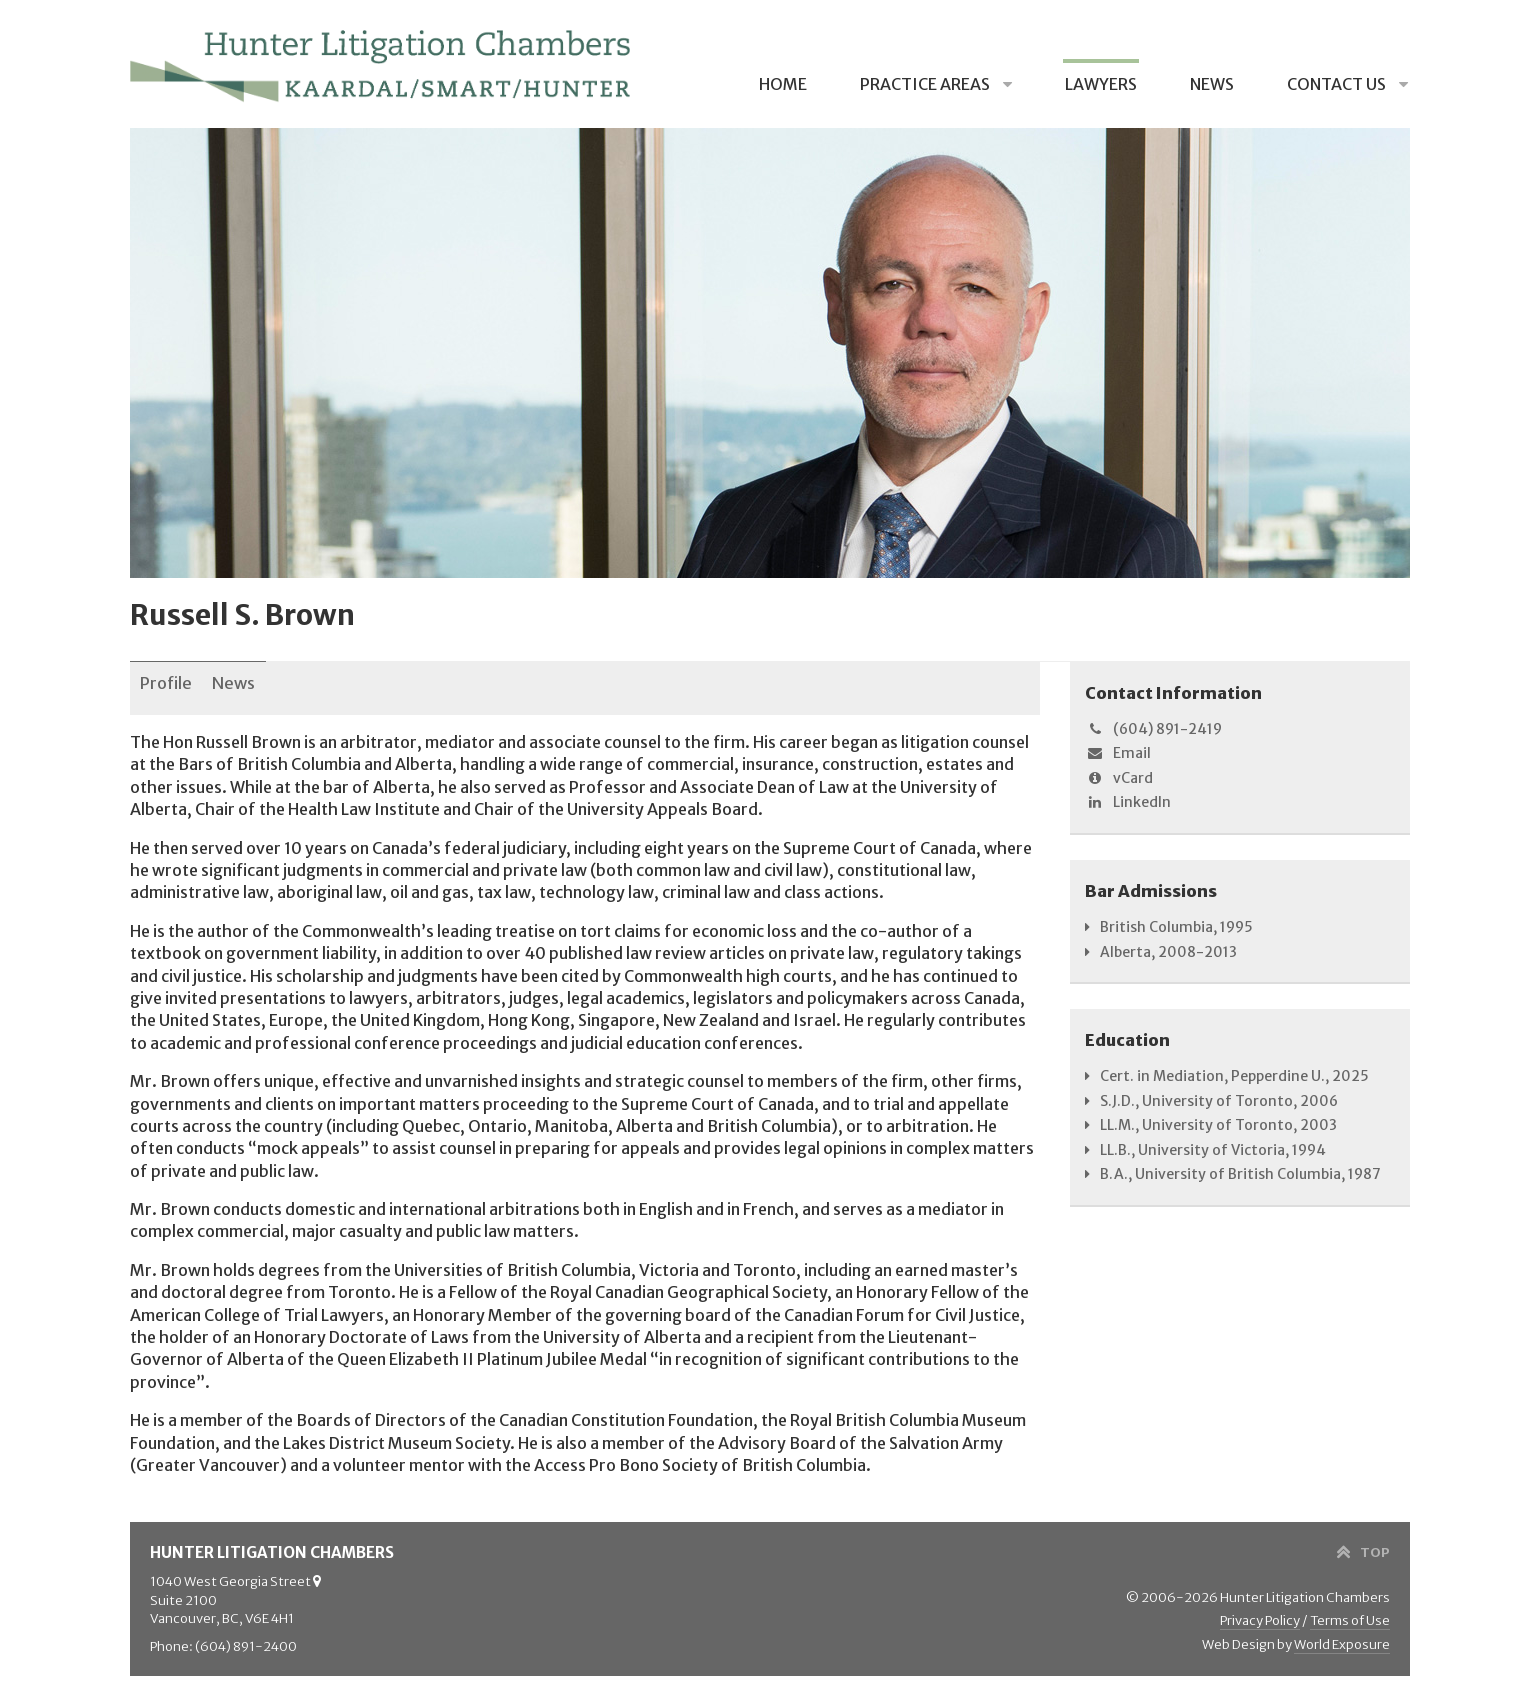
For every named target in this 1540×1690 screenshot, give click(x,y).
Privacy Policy (1260, 1609)
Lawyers (1101, 84)
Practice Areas (926, 84)
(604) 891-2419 (1153, 729)
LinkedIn (1128, 802)
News (1212, 84)
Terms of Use (1350, 1609)
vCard (1119, 778)
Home (783, 84)
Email (1118, 753)
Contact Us (1338, 84)
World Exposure (1342, 1632)
